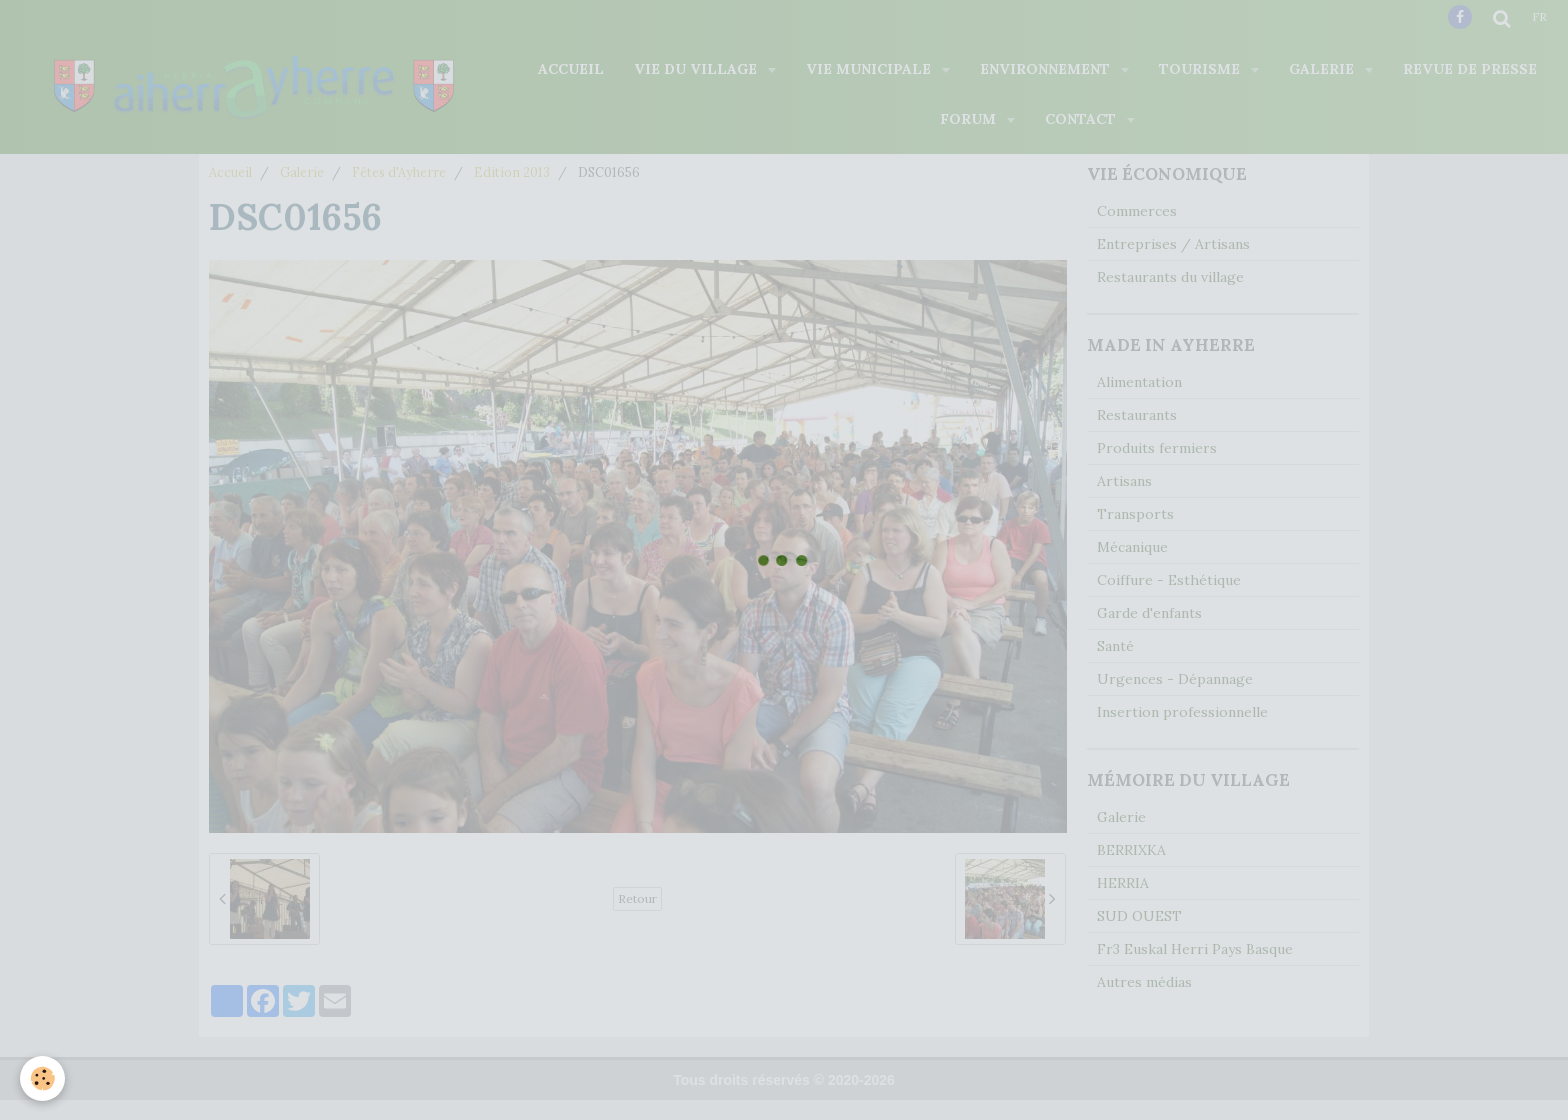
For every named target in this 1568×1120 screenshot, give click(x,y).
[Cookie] (42, 1078)
